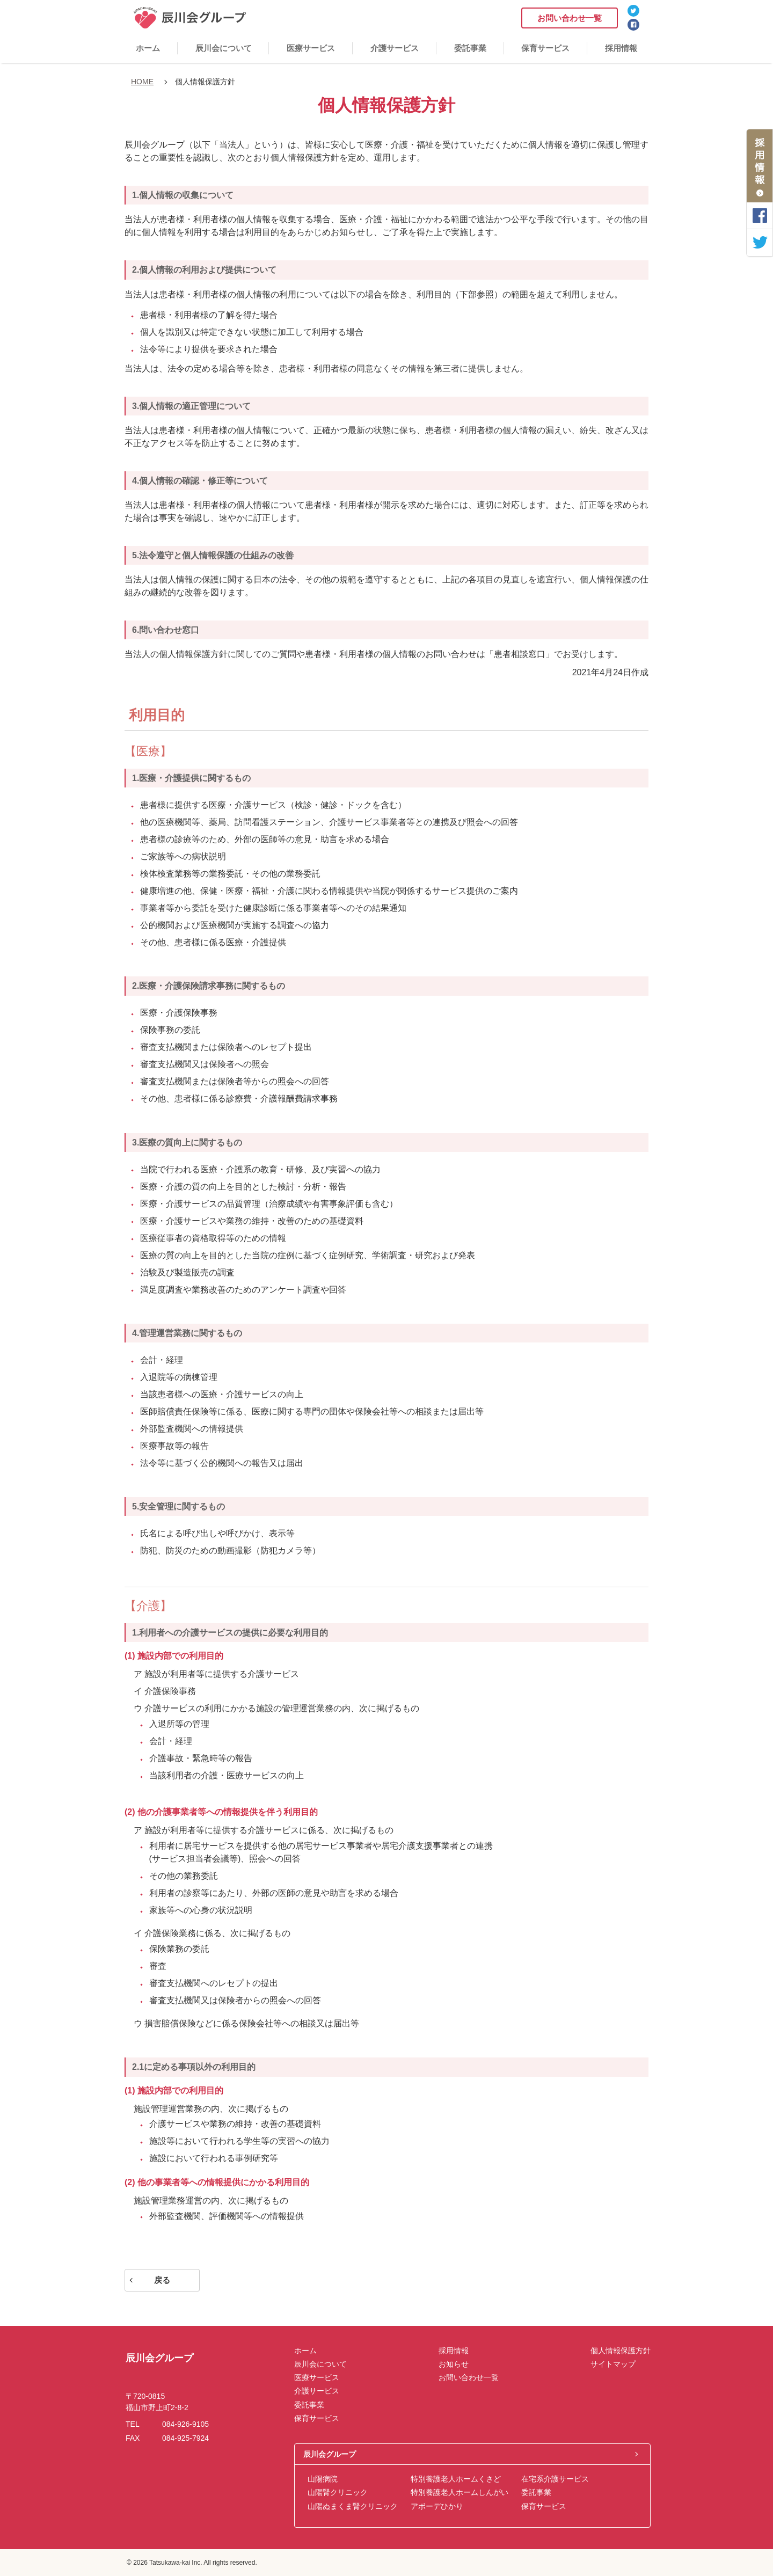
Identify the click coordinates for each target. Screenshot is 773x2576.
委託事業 (470, 48)
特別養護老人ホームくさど (456, 2479)
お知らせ (454, 2364)
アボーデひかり (437, 2506)
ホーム (148, 48)
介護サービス (394, 48)
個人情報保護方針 (620, 2350)
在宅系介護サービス (555, 2479)
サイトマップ (613, 2364)
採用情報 (621, 48)
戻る (162, 2280)
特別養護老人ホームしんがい (459, 2492)
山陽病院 (323, 2479)
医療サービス (311, 48)
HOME (142, 81)
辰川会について (223, 48)
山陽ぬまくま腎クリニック (353, 2506)
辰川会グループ (329, 2454)
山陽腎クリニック (338, 2492)
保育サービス (545, 48)
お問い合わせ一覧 (569, 18)
